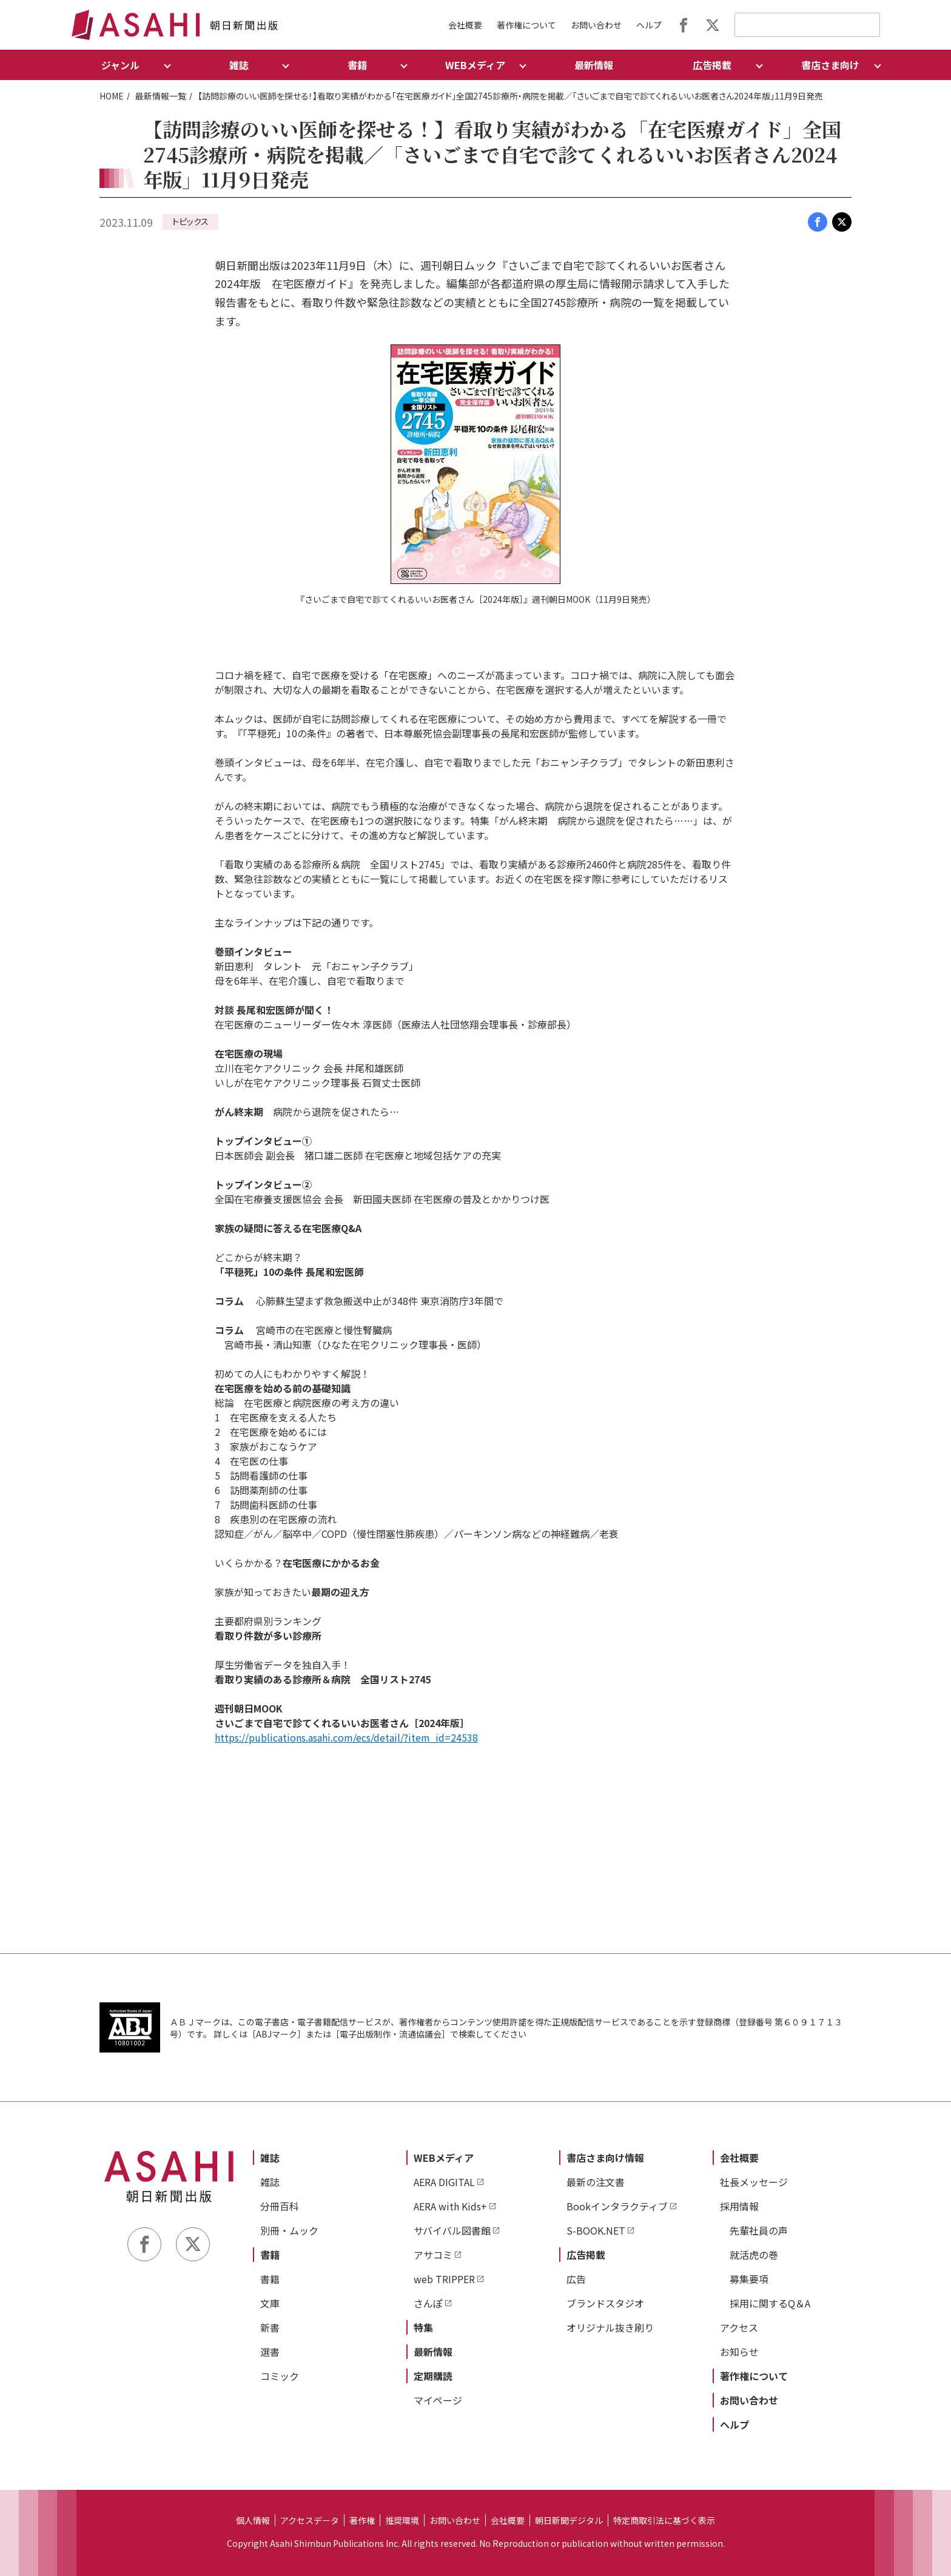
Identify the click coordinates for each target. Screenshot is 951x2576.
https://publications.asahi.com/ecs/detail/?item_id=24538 (346, 1737)
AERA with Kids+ (450, 2206)
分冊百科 (279, 2206)
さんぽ (428, 2303)
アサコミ (433, 2254)
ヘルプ (649, 25)
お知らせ (739, 2351)
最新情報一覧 (160, 96)
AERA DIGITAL (444, 2182)
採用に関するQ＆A (770, 2303)
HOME (111, 96)
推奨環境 (402, 2520)
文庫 (270, 2303)
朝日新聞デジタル (569, 2520)
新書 (270, 2327)
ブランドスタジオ (605, 2303)
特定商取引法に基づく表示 (664, 2520)
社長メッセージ (754, 2182)
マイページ (438, 2400)
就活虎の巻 (754, 2254)
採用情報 (739, 2206)
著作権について (526, 25)
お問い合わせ (596, 25)
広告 (576, 2279)
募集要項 (749, 2279)
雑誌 (270, 2157)
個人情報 (253, 2520)
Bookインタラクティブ (617, 2206)
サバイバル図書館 (452, 2230)
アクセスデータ (309, 2520)
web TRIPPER (444, 2279)
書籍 (270, 2254)
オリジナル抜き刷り (610, 2327)
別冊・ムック (289, 2230)
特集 (423, 2327)
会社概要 (465, 25)
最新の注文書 (595, 2182)
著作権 (362, 2520)
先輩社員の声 (759, 2230)
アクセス (739, 2327)
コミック (279, 2376)
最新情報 (593, 65)
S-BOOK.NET (595, 2230)
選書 (270, 2351)
